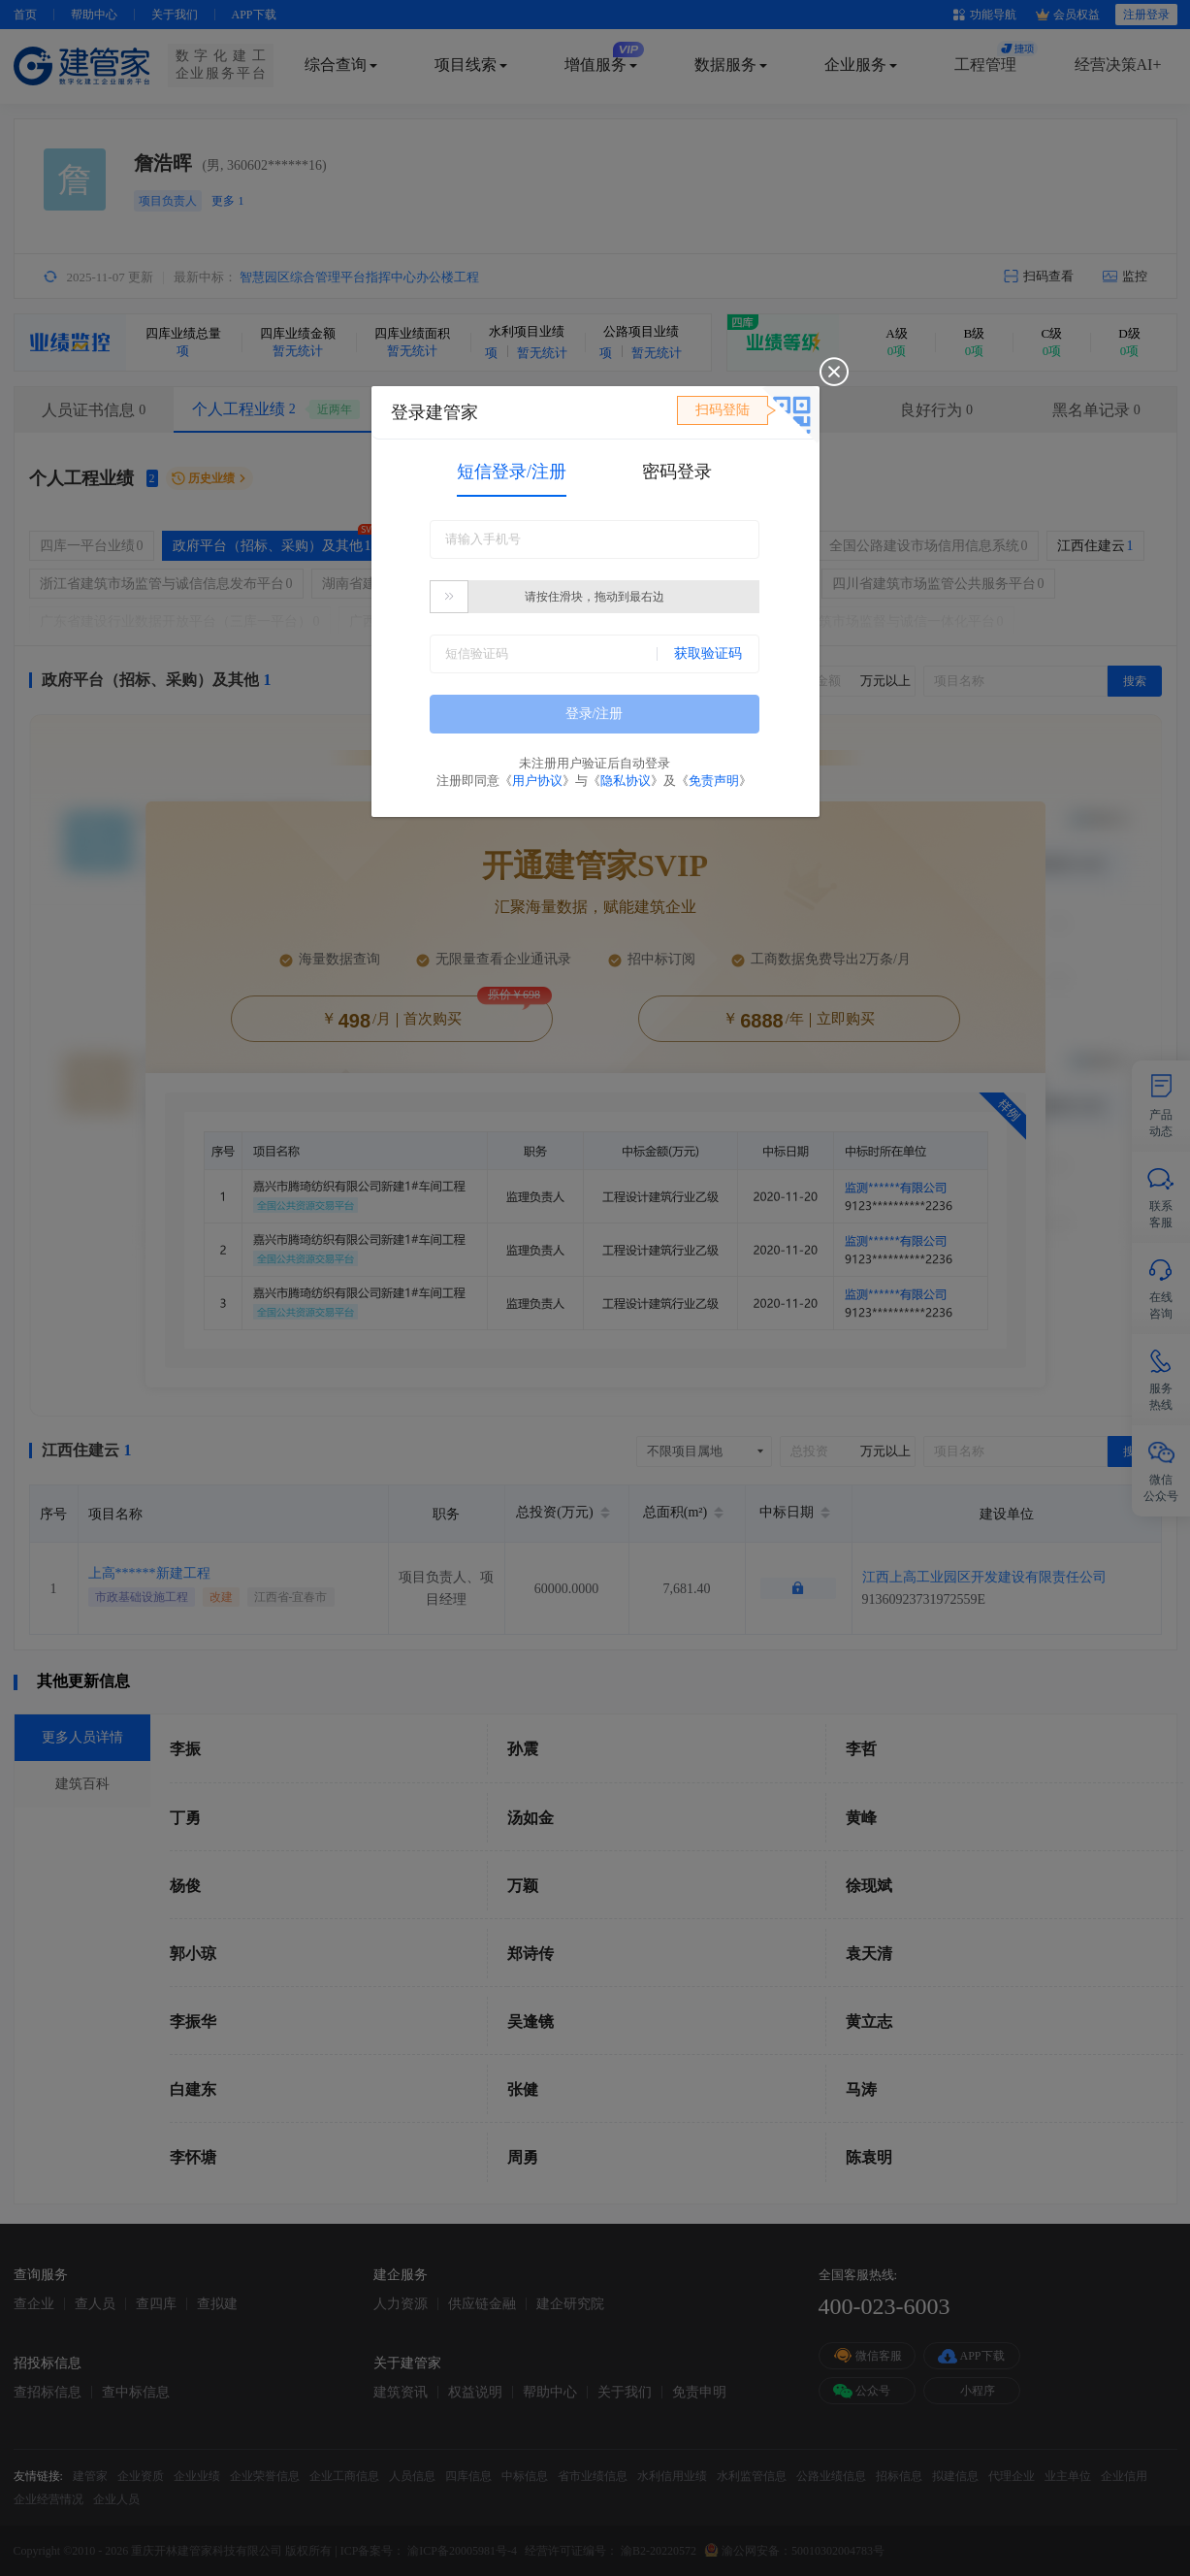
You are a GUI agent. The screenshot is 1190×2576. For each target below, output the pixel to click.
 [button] (449, 596)
